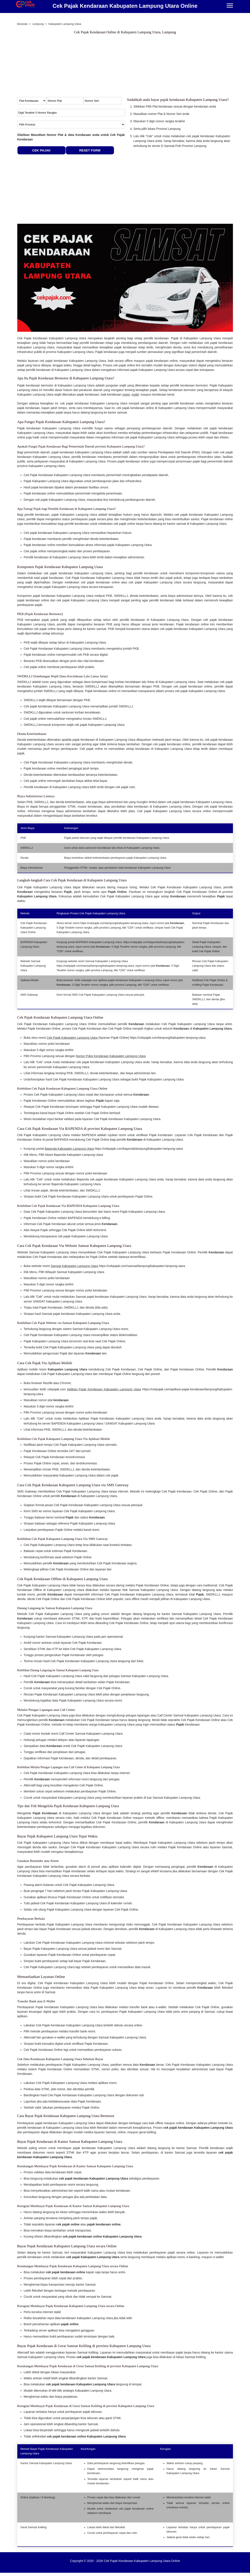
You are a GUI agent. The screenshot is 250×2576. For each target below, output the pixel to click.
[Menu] (230, 6)
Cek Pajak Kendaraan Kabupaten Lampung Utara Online (125, 6)
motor (126, 394)
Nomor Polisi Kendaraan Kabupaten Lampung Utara (111, 1056)
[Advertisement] (125, 66)
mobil (135, 394)
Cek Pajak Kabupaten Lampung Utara (72, 1037)
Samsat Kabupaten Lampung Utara (74, 1266)
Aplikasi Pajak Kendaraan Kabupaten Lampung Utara (104, 1389)
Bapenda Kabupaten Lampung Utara (69, 1148)
